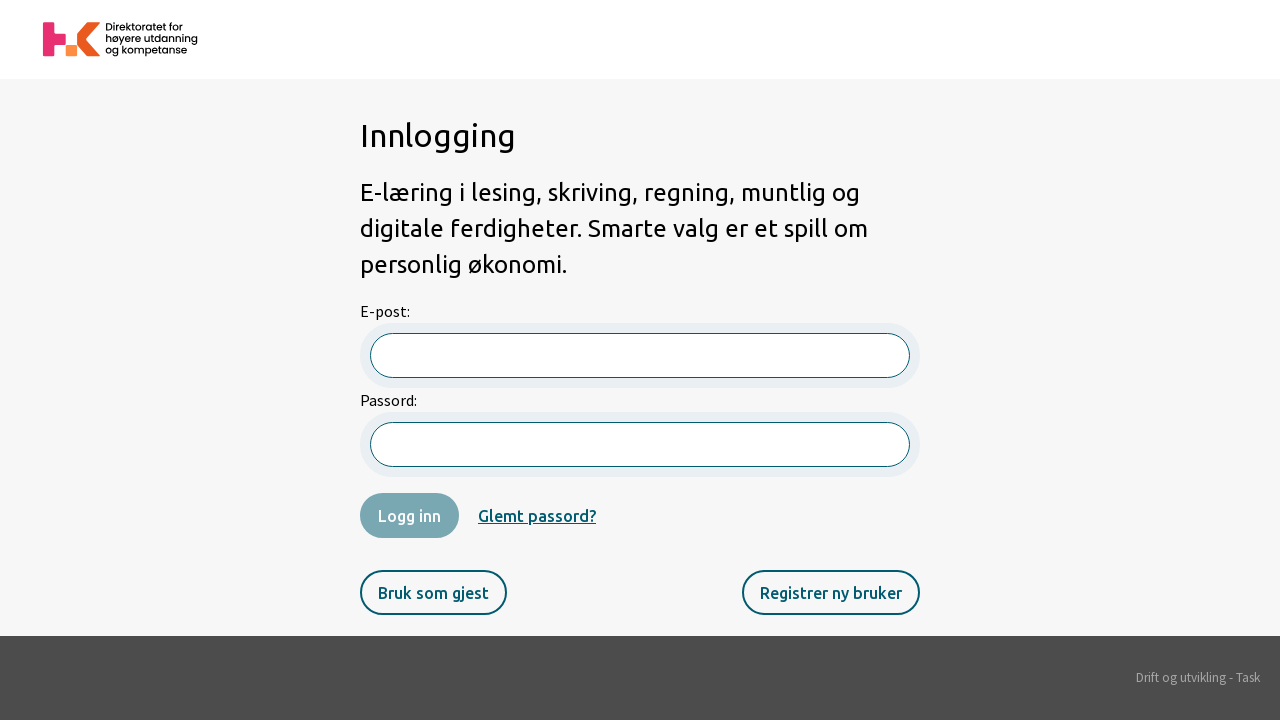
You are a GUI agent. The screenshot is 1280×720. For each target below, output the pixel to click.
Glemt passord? (537, 516)
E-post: (640, 344)
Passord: (640, 433)
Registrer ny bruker (831, 593)
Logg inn (409, 516)
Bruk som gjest (433, 593)
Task (1248, 677)
